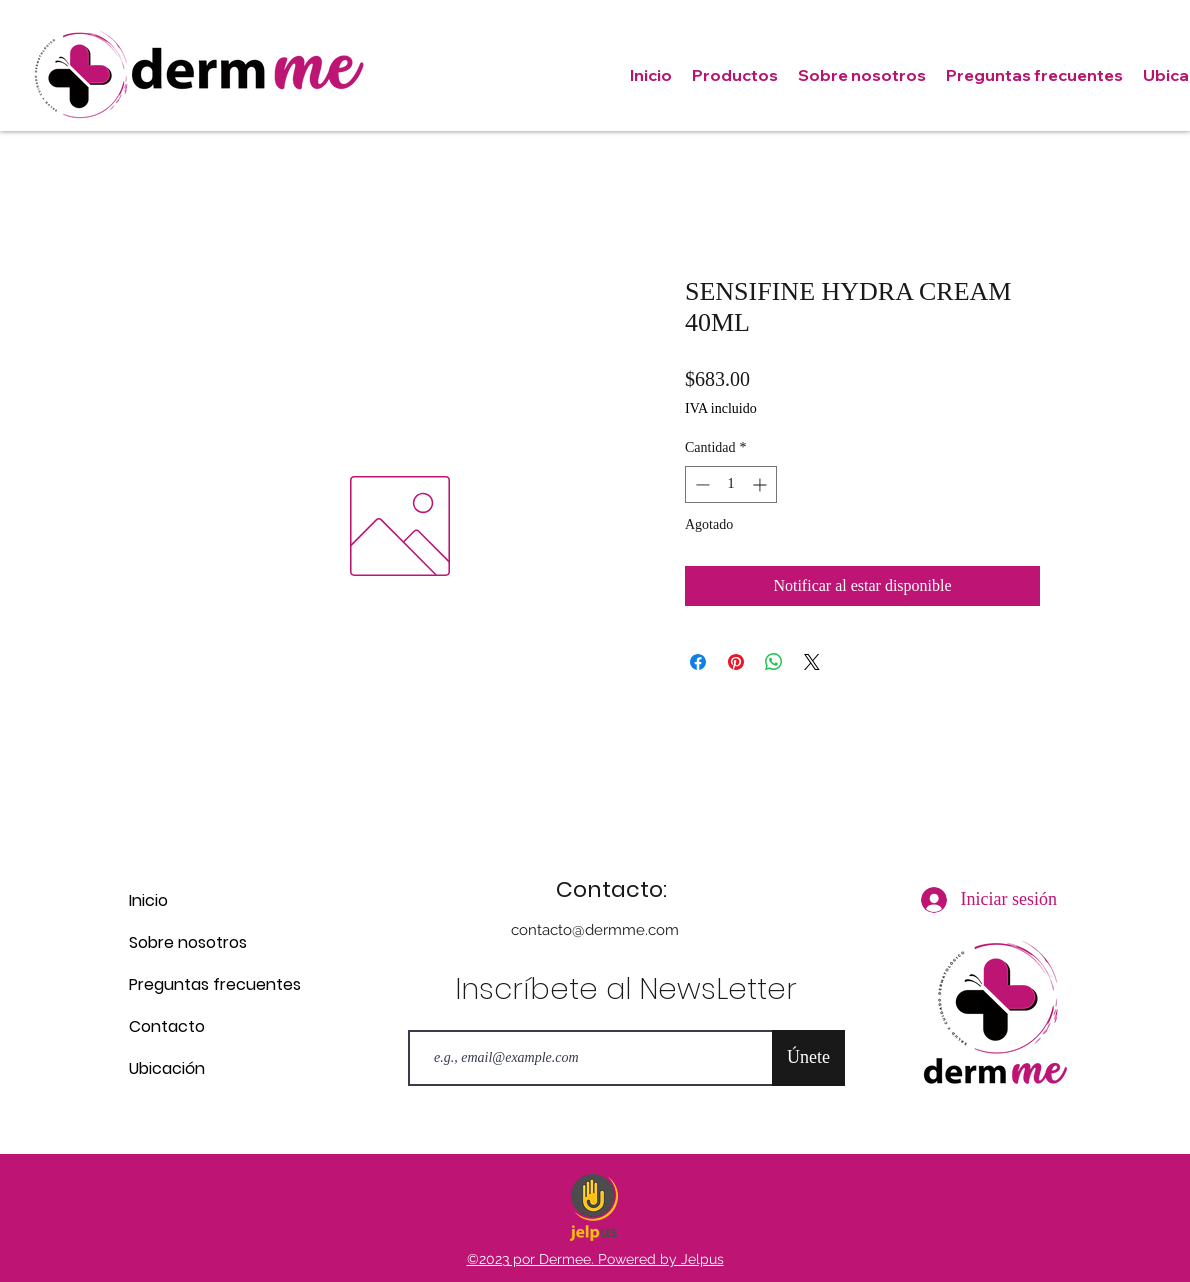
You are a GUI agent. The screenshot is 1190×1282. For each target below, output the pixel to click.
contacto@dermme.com (595, 930)
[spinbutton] (731, 484)
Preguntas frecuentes (199, 984)
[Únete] (808, 1058)
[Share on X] (812, 662)
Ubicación (167, 1068)
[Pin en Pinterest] (736, 662)
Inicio (148, 900)
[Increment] (761, 484)
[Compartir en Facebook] (698, 662)
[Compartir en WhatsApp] (774, 662)
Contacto (167, 1026)
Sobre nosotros (188, 942)
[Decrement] (700, 484)
